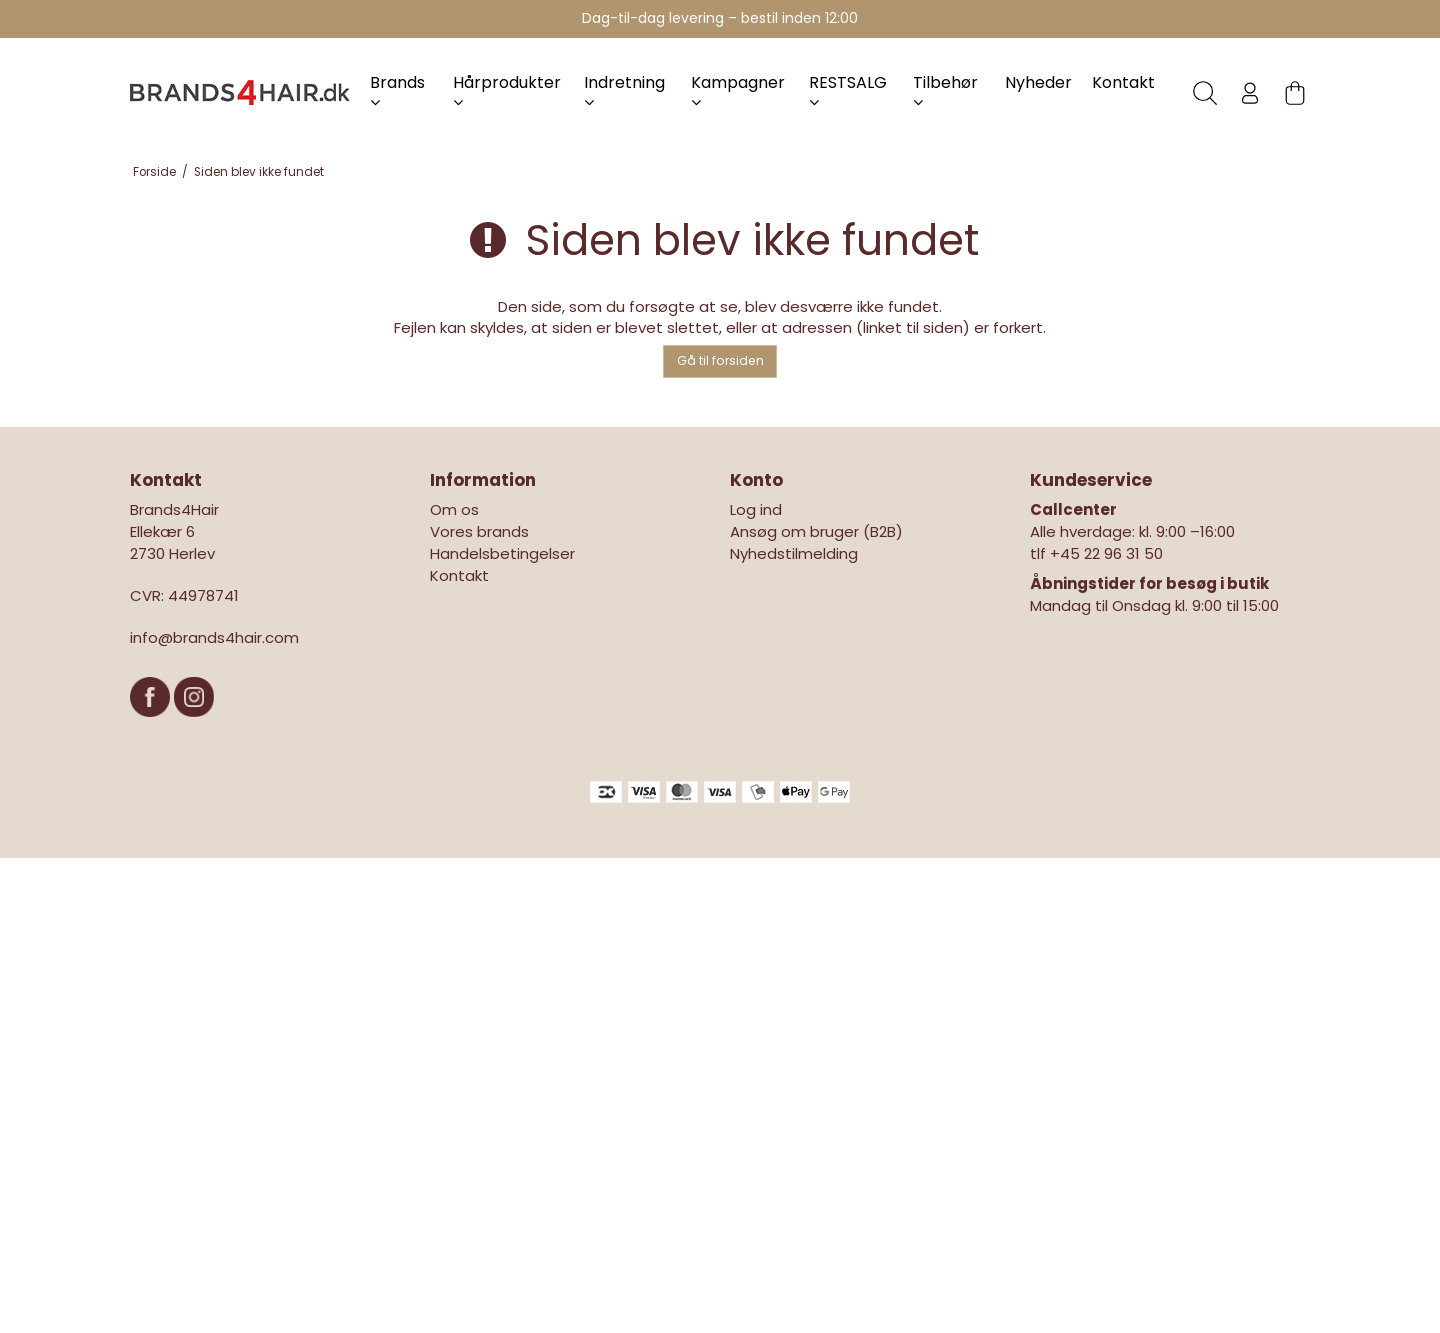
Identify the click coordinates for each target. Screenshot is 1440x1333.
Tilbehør (945, 90)
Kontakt (1123, 82)
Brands (397, 90)
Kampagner (738, 90)
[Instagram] (194, 726)
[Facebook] (152, 726)
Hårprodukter (507, 90)
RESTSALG (848, 90)
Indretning (624, 90)
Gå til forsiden (720, 360)
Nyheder (1038, 82)
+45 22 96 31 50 (1106, 553)
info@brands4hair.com (214, 637)
